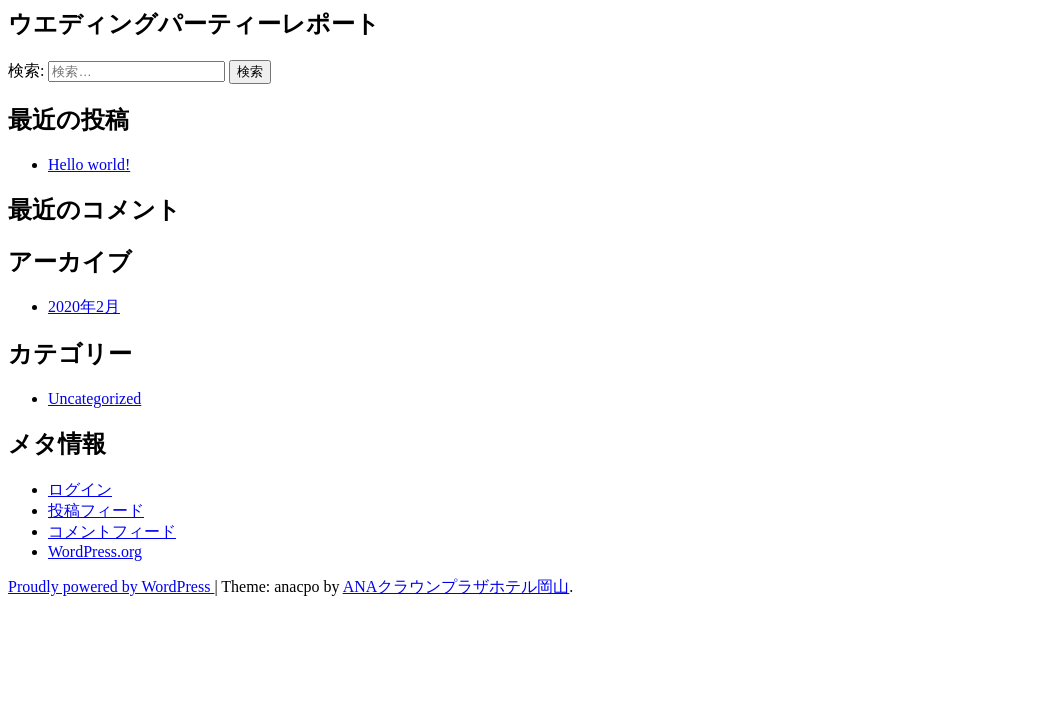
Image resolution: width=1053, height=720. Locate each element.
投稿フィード (96, 510)
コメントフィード (112, 531)
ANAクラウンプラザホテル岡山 (456, 586)
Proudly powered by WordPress (111, 586)
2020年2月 (84, 306)
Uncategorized (94, 398)
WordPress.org (95, 551)
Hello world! (89, 164)
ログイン (80, 489)
